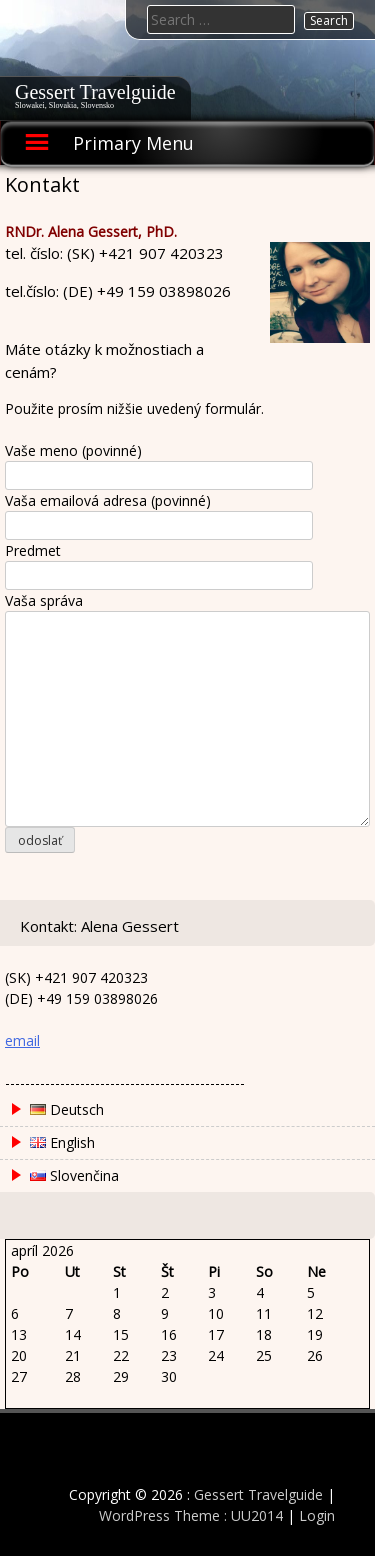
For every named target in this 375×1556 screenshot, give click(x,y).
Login (317, 1515)
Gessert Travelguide (95, 92)
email (22, 1040)
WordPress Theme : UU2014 (191, 1515)
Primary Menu (133, 143)
